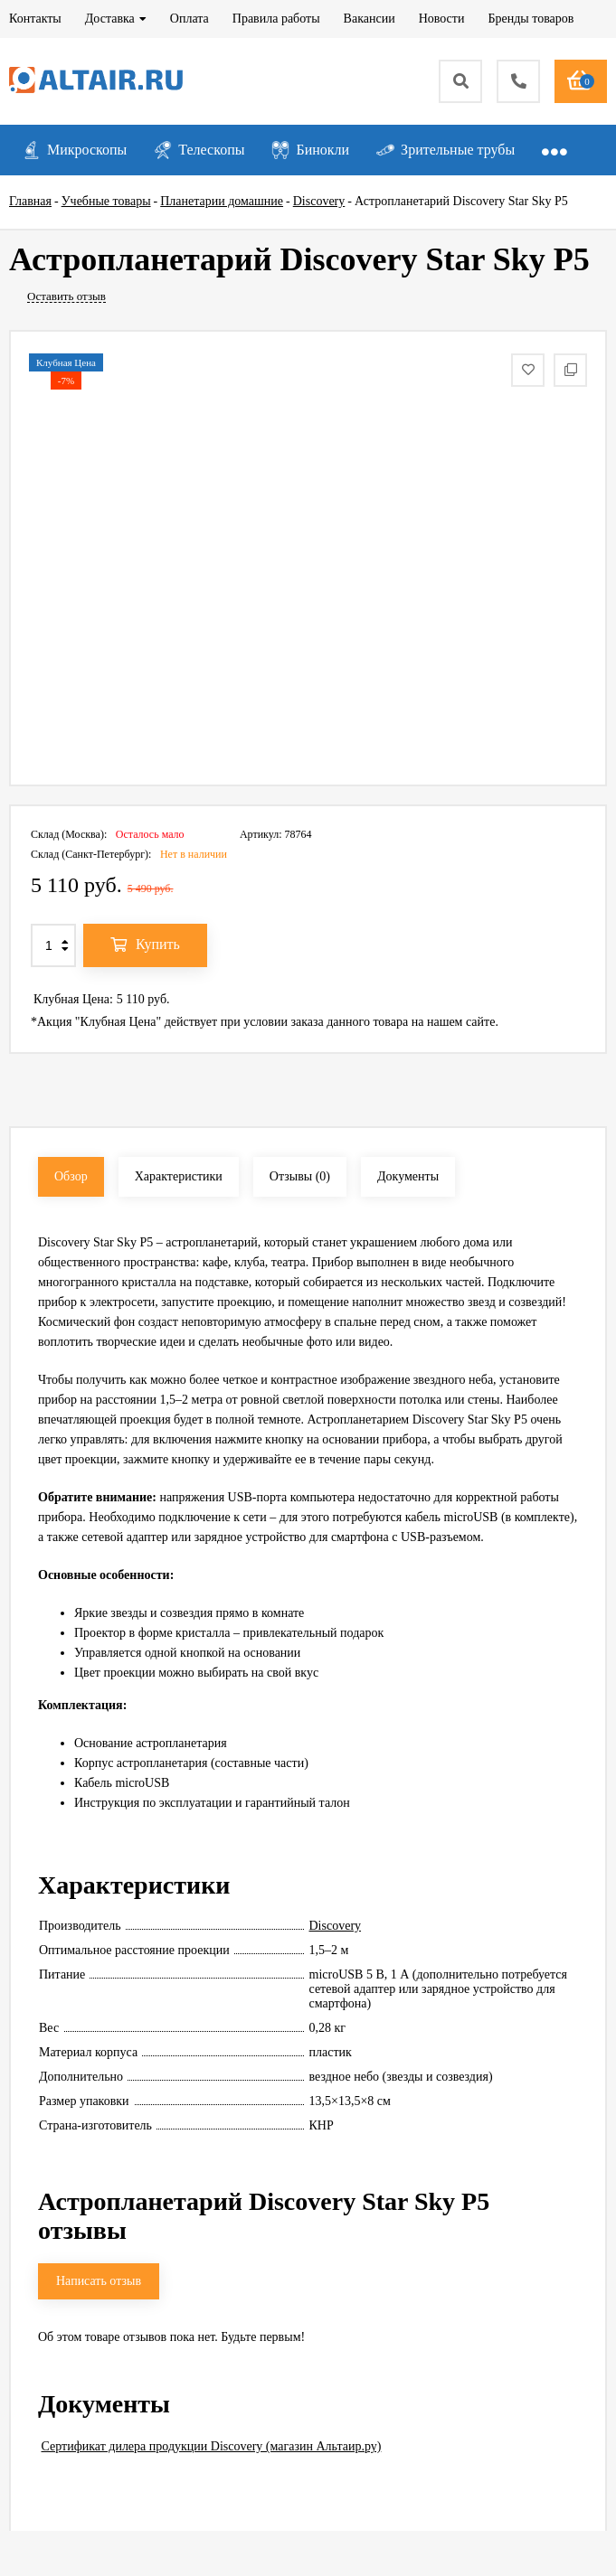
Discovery (335, 1925)
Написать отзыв (98, 2281)
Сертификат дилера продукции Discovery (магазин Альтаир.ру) (212, 2446)
